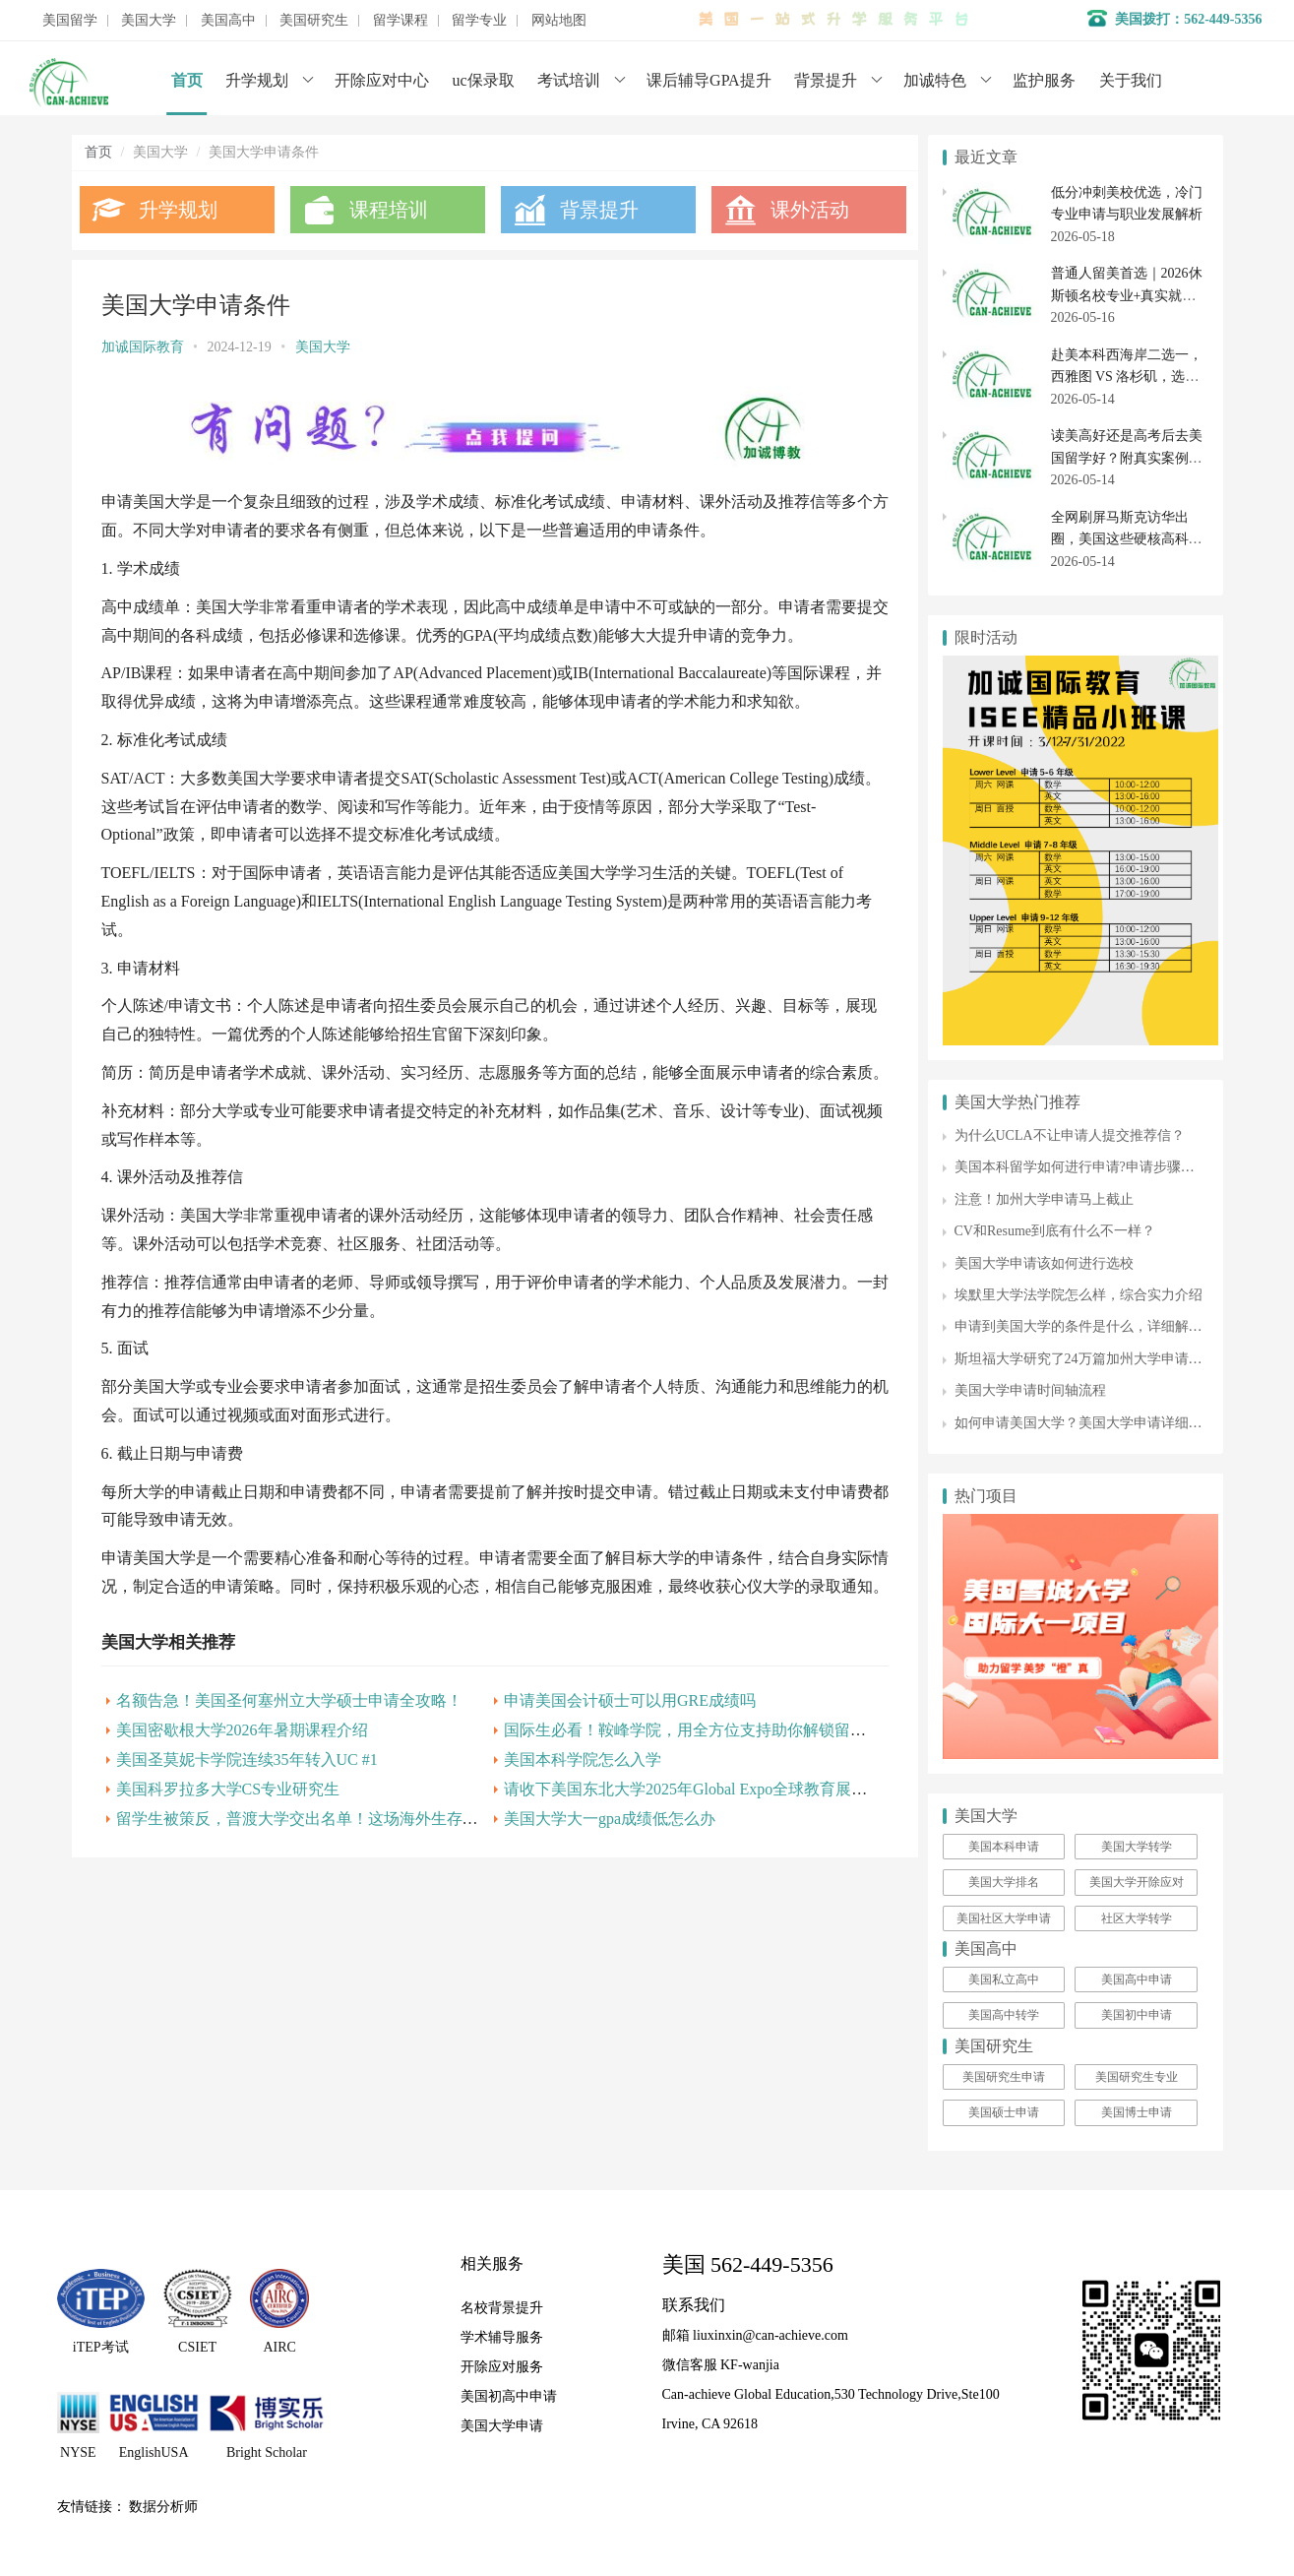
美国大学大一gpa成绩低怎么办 (604, 1873)
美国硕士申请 (1003, 2112)
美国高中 (228, 21)
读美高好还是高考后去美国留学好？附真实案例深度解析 (1126, 457)
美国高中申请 (1136, 1979)
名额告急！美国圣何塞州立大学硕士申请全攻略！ (289, 1755)
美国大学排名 (1003, 1882)
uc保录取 (484, 80)
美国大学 (148, 21)
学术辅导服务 (502, 2337)
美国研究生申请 (1003, 2077)
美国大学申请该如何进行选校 (1044, 1263)
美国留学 (69, 21)
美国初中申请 (1136, 2015)
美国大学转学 (1136, 1846)
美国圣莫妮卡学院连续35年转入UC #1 (247, 1814)
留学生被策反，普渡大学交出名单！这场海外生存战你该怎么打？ (344, 1873)
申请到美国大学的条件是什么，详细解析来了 (1092, 1326)
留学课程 (400, 21)
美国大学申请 (502, 2426)
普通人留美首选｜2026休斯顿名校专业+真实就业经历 (1126, 295)
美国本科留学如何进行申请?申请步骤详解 (1081, 1167)
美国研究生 (313, 21)
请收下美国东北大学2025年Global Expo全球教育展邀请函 (696, 1844)
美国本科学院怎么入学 (577, 1814)
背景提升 (825, 80)
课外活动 (802, 209)
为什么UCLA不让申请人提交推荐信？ (1070, 1135)
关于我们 (1130, 80)
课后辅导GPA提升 (709, 80)
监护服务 (1044, 80)
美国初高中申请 (509, 2396)
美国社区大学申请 (1003, 1918)
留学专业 (479, 21)
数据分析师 (163, 2506)
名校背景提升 (502, 2307)
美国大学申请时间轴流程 (1030, 1390)
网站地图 (558, 21)
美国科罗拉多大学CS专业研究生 (228, 1844)
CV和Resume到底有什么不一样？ (1055, 1231)
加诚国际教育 (142, 347)
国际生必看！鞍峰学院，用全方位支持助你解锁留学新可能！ (711, 1785)
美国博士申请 (1136, 2112)
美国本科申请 (1003, 1846)
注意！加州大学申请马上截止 (1044, 1199)
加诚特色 (934, 80)
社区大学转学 (1136, 1918)
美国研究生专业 (1136, 2077)
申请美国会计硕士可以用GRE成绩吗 (625, 1755)
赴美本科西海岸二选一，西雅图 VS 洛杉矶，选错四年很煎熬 (1126, 377)
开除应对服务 (502, 2366)
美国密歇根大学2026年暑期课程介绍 (242, 1785)
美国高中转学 (1003, 2015)
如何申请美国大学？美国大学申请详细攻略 (1085, 1422)
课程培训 (385, 209)
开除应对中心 (382, 80)
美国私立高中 (1003, 1979)
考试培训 (568, 80)
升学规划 (256, 80)
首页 (187, 80)
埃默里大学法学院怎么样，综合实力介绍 (1078, 1295)
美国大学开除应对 (1136, 1882)
